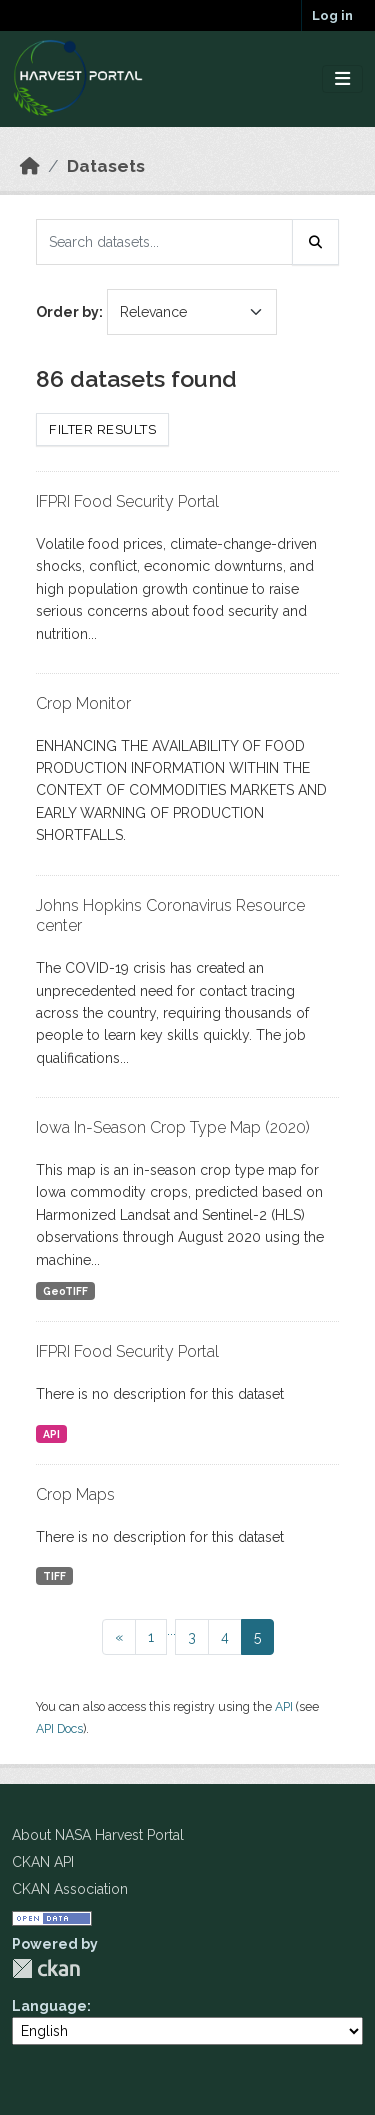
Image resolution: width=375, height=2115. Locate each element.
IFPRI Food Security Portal (127, 501)
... (171, 1630)
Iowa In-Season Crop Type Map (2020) (173, 1127)
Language (49, 2006)
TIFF (54, 1576)
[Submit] (316, 242)
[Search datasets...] (164, 242)
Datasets (106, 166)
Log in (332, 15)
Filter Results (102, 429)
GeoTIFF (65, 1291)
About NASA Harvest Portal (98, 1835)
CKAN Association (70, 1889)
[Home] (30, 166)
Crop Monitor (83, 703)
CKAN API (43, 1862)
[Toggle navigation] (342, 79)
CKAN (46, 1968)
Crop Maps (75, 1494)
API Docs (59, 1728)
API (51, 1434)
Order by (67, 312)
